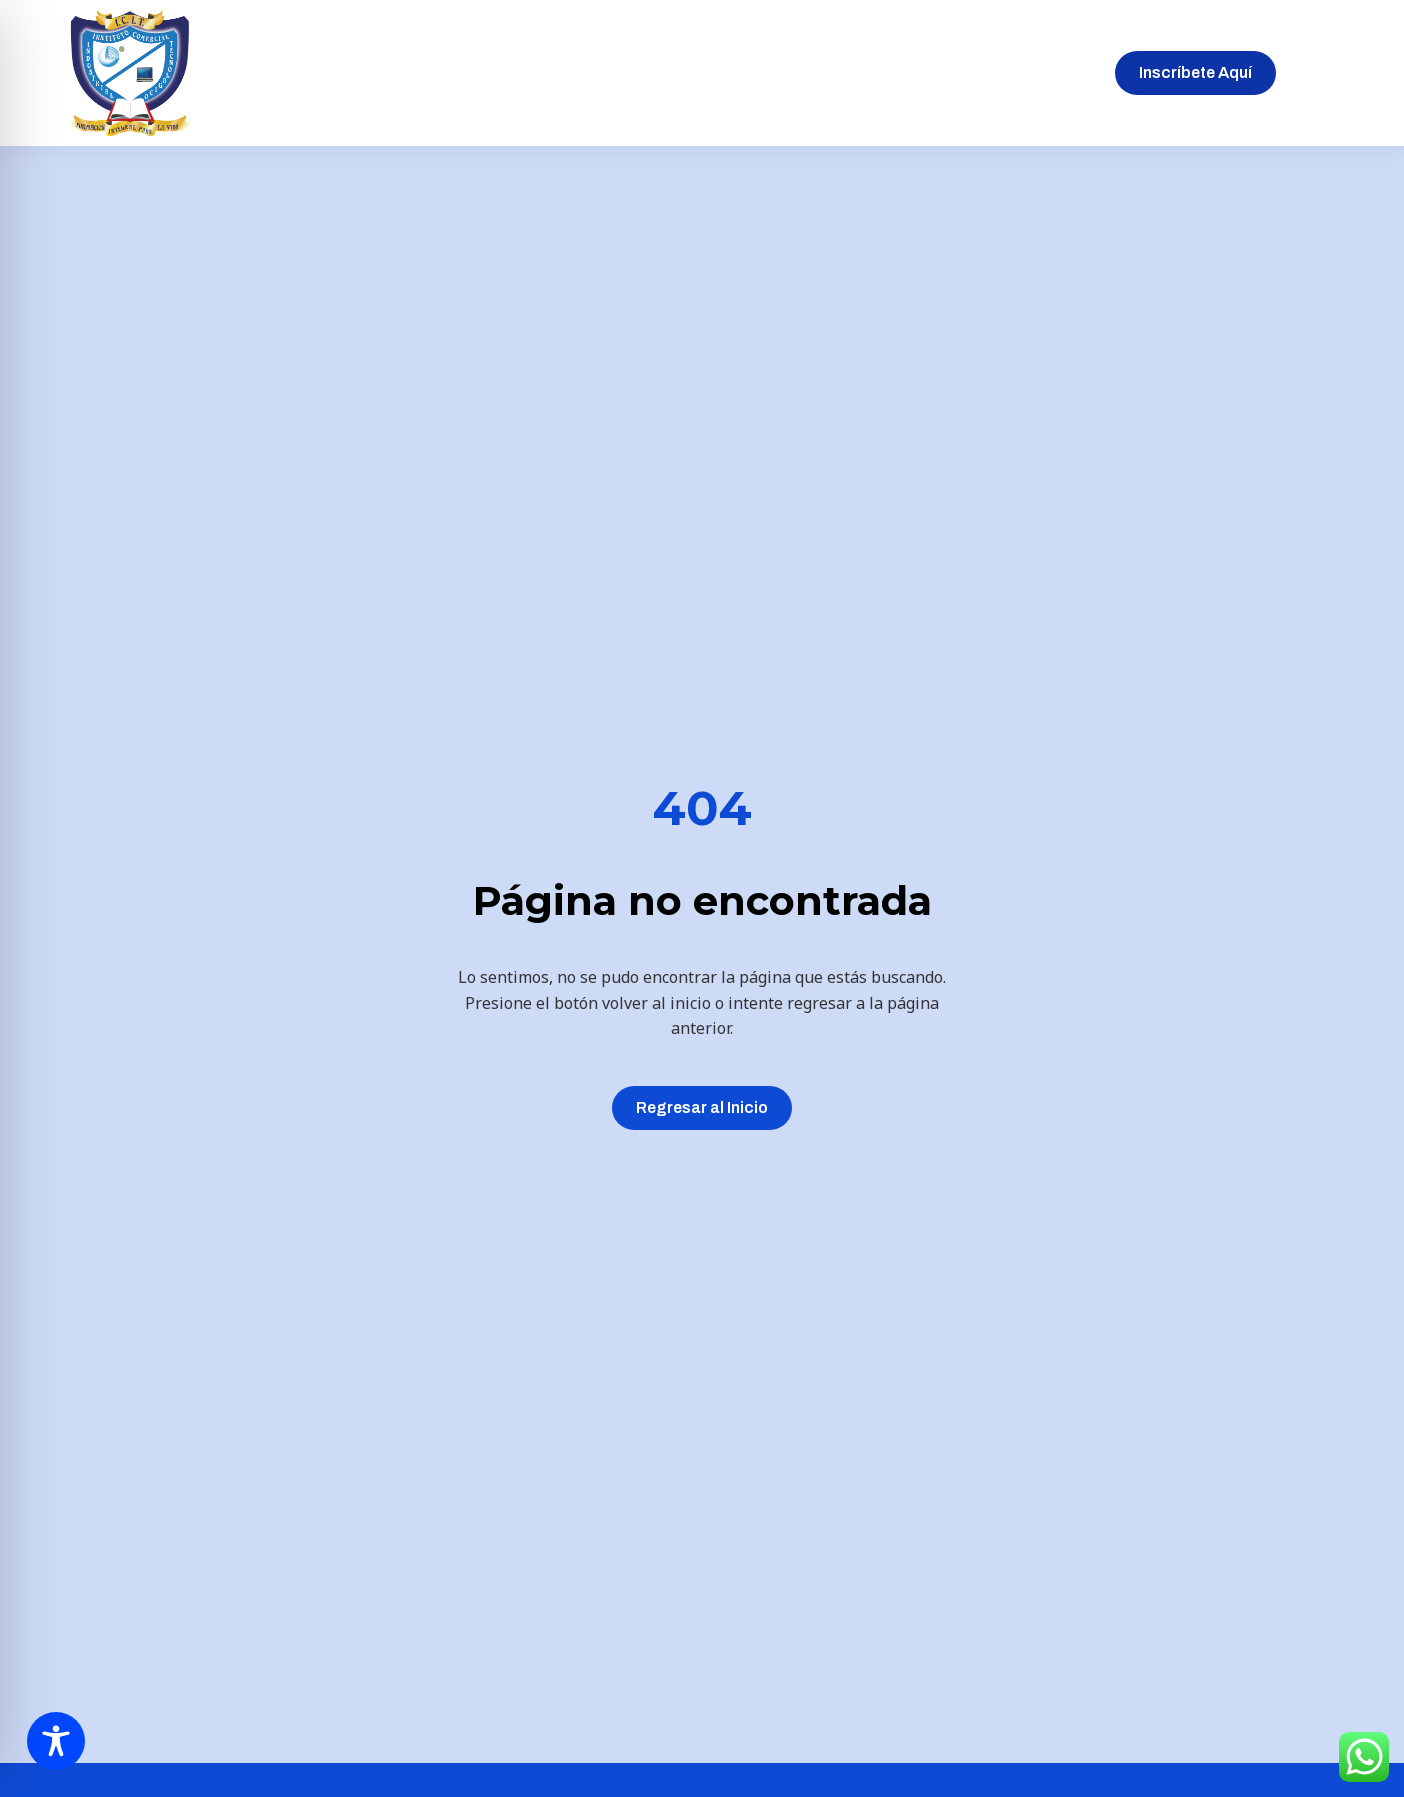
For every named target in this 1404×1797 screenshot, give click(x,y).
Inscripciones (670, 72)
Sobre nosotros (531, 72)
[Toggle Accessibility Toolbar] (56, 1741)
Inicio (421, 72)
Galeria (893, 72)
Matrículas (793, 72)
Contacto (1052, 72)
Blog (970, 72)
